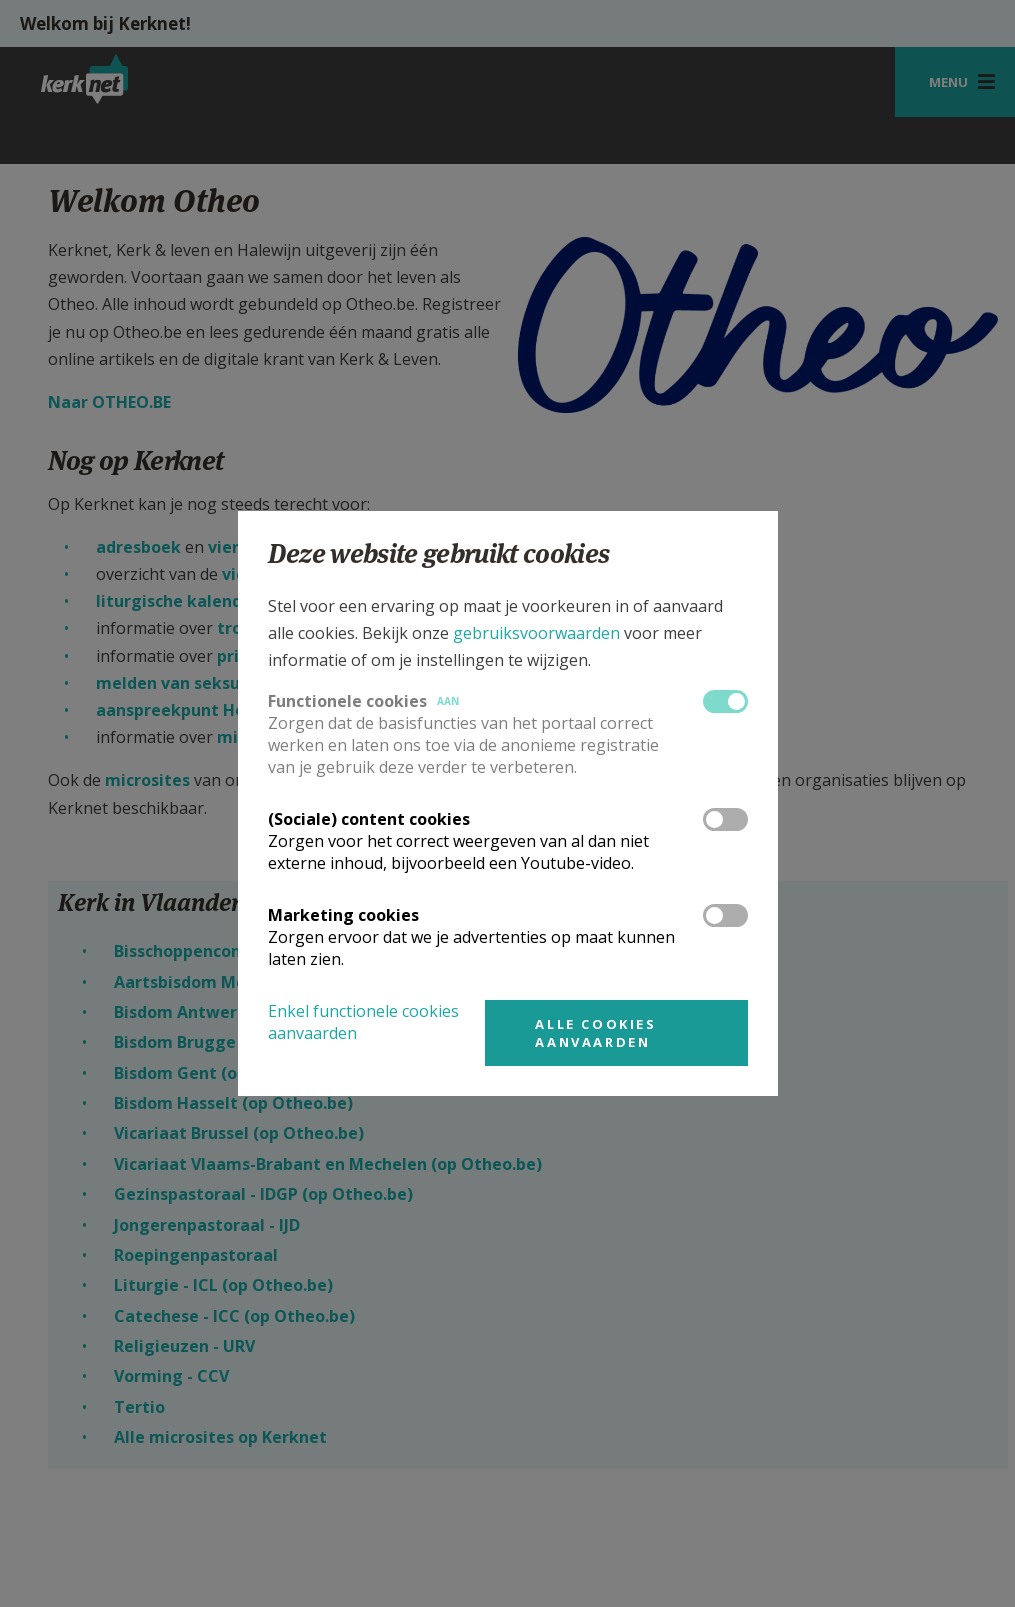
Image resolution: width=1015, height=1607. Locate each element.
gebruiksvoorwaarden (536, 633)
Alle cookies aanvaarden (595, 1033)
